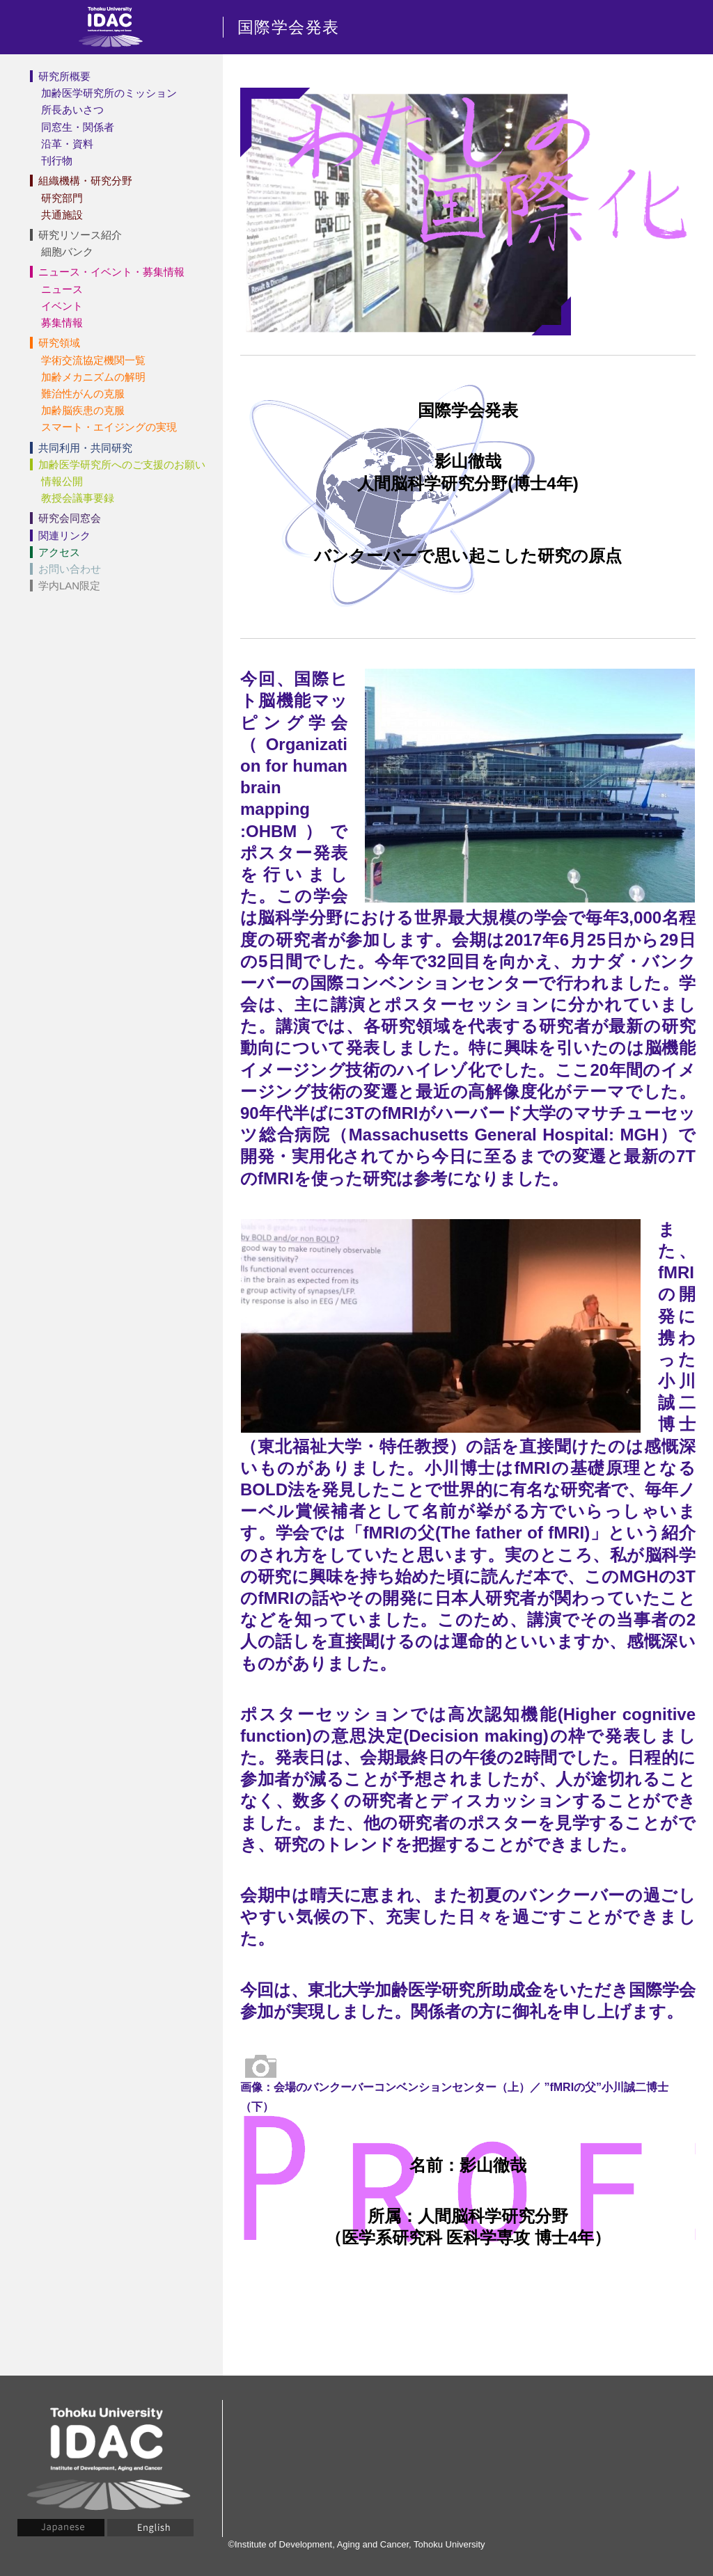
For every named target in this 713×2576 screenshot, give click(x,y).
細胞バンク (67, 251)
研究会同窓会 (69, 518)
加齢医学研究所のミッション (109, 93)
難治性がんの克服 (83, 393)
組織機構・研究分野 (85, 180)
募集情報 (62, 322)
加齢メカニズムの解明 (93, 377)
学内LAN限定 (69, 585)
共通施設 (62, 215)
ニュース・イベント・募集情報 (111, 272)
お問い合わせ (69, 569)
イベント (62, 306)
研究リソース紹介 (80, 235)
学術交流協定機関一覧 (93, 360)
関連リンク (64, 535)
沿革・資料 (67, 144)
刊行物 (56, 160)
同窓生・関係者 (77, 127)
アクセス (59, 552)
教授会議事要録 (77, 498)
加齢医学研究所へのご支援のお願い (121, 464)
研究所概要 (64, 76)
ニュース (62, 289)
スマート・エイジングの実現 (109, 427)
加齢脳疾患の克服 (83, 410)
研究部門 (62, 198)
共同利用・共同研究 (85, 448)
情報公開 (62, 481)
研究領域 (59, 343)
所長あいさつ (72, 110)
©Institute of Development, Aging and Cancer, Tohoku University (356, 2544)
